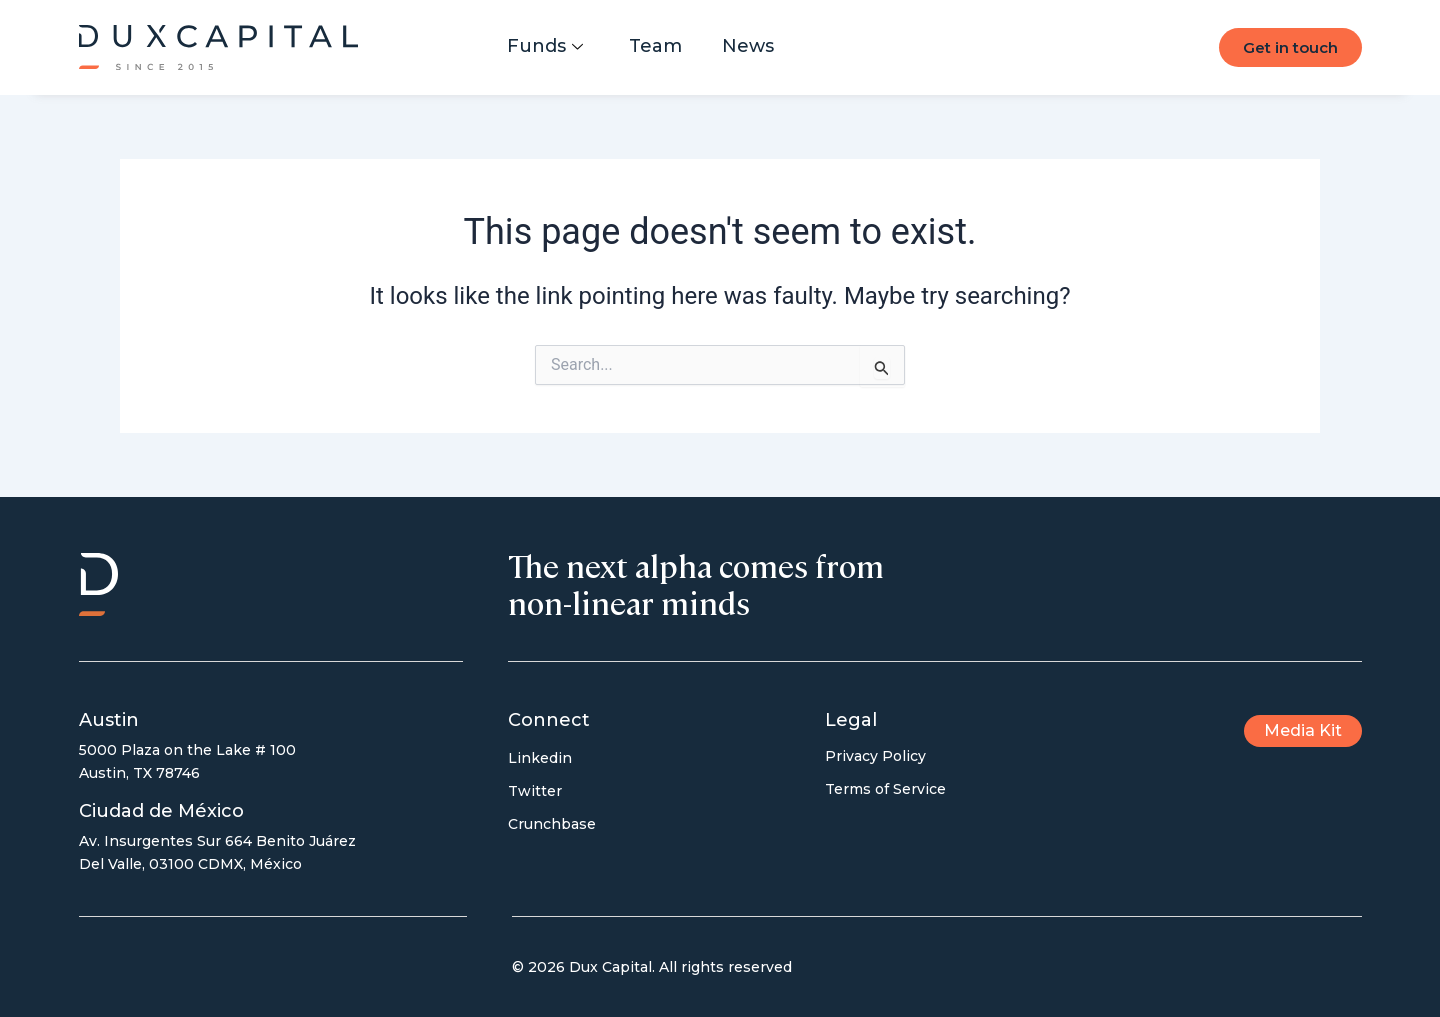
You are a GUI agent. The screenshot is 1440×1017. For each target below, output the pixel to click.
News (748, 46)
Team (655, 46)
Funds (545, 46)
